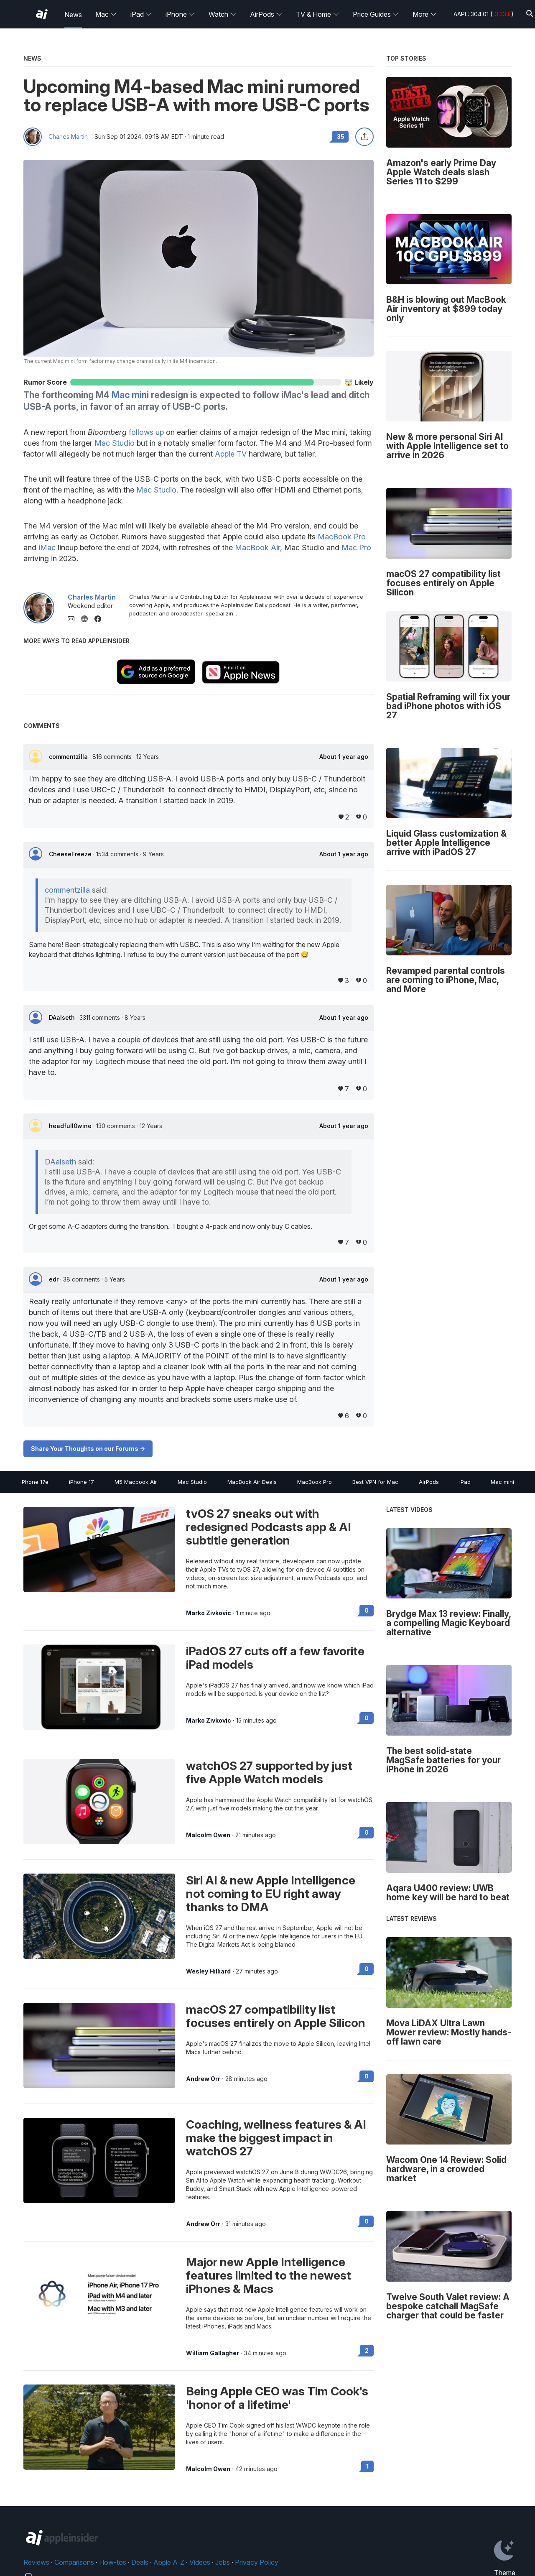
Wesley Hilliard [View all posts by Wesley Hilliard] (208, 1971)
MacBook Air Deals (252, 1481)
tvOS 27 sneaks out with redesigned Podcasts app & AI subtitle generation (268, 1526)
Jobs (222, 2562)
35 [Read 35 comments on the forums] (340, 136)
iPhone (180, 14)
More (425, 14)
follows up (146, 432)
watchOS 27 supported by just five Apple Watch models (269, 1772)
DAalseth (62, 1017)
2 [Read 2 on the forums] (367, 2350)
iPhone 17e (34, 1481)
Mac (106, 14)
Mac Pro (356, 547)
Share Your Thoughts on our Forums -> (88, 1448)
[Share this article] (364, 137)
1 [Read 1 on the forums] (367, 2466)
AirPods (266, 14)
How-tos (112, 2562)
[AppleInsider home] (42, 14)
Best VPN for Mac (375, 1481)
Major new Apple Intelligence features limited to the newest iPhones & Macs (268, 2275)
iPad (141, 14)
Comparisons (74, 2562)
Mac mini (130, 395)
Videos (199, 2562)
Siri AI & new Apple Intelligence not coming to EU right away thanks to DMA (270, 1893)
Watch (223, 14)
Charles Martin (68, 136)
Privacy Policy (256, 2562)
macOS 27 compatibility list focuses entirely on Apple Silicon (275, 2016)
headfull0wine (71, 1125)
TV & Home (317, 14)
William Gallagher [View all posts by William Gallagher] (212, 2353)
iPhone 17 (81, 1481)
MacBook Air (257, 547)
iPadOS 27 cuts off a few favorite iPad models (275, 1658)
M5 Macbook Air (136, 1481)
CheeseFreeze (71, 854)
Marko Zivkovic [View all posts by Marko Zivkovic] (208, 1613)
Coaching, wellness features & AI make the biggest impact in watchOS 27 (276, 2137)
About (343, 756)
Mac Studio (114, 443)
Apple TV (231, 453)
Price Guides (376, 14)
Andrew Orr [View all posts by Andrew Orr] (203, 2079)
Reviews (36, 2562)
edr (54, 1279)
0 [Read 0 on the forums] (366, 1610)
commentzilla (69, 756)
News (73, 14)
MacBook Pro (342, 536)
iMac (47, 547)
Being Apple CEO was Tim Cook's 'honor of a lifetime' (277, 2398)
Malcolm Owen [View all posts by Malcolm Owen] (208, 1835)
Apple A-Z (168, 2562)
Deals (139, 2562)
